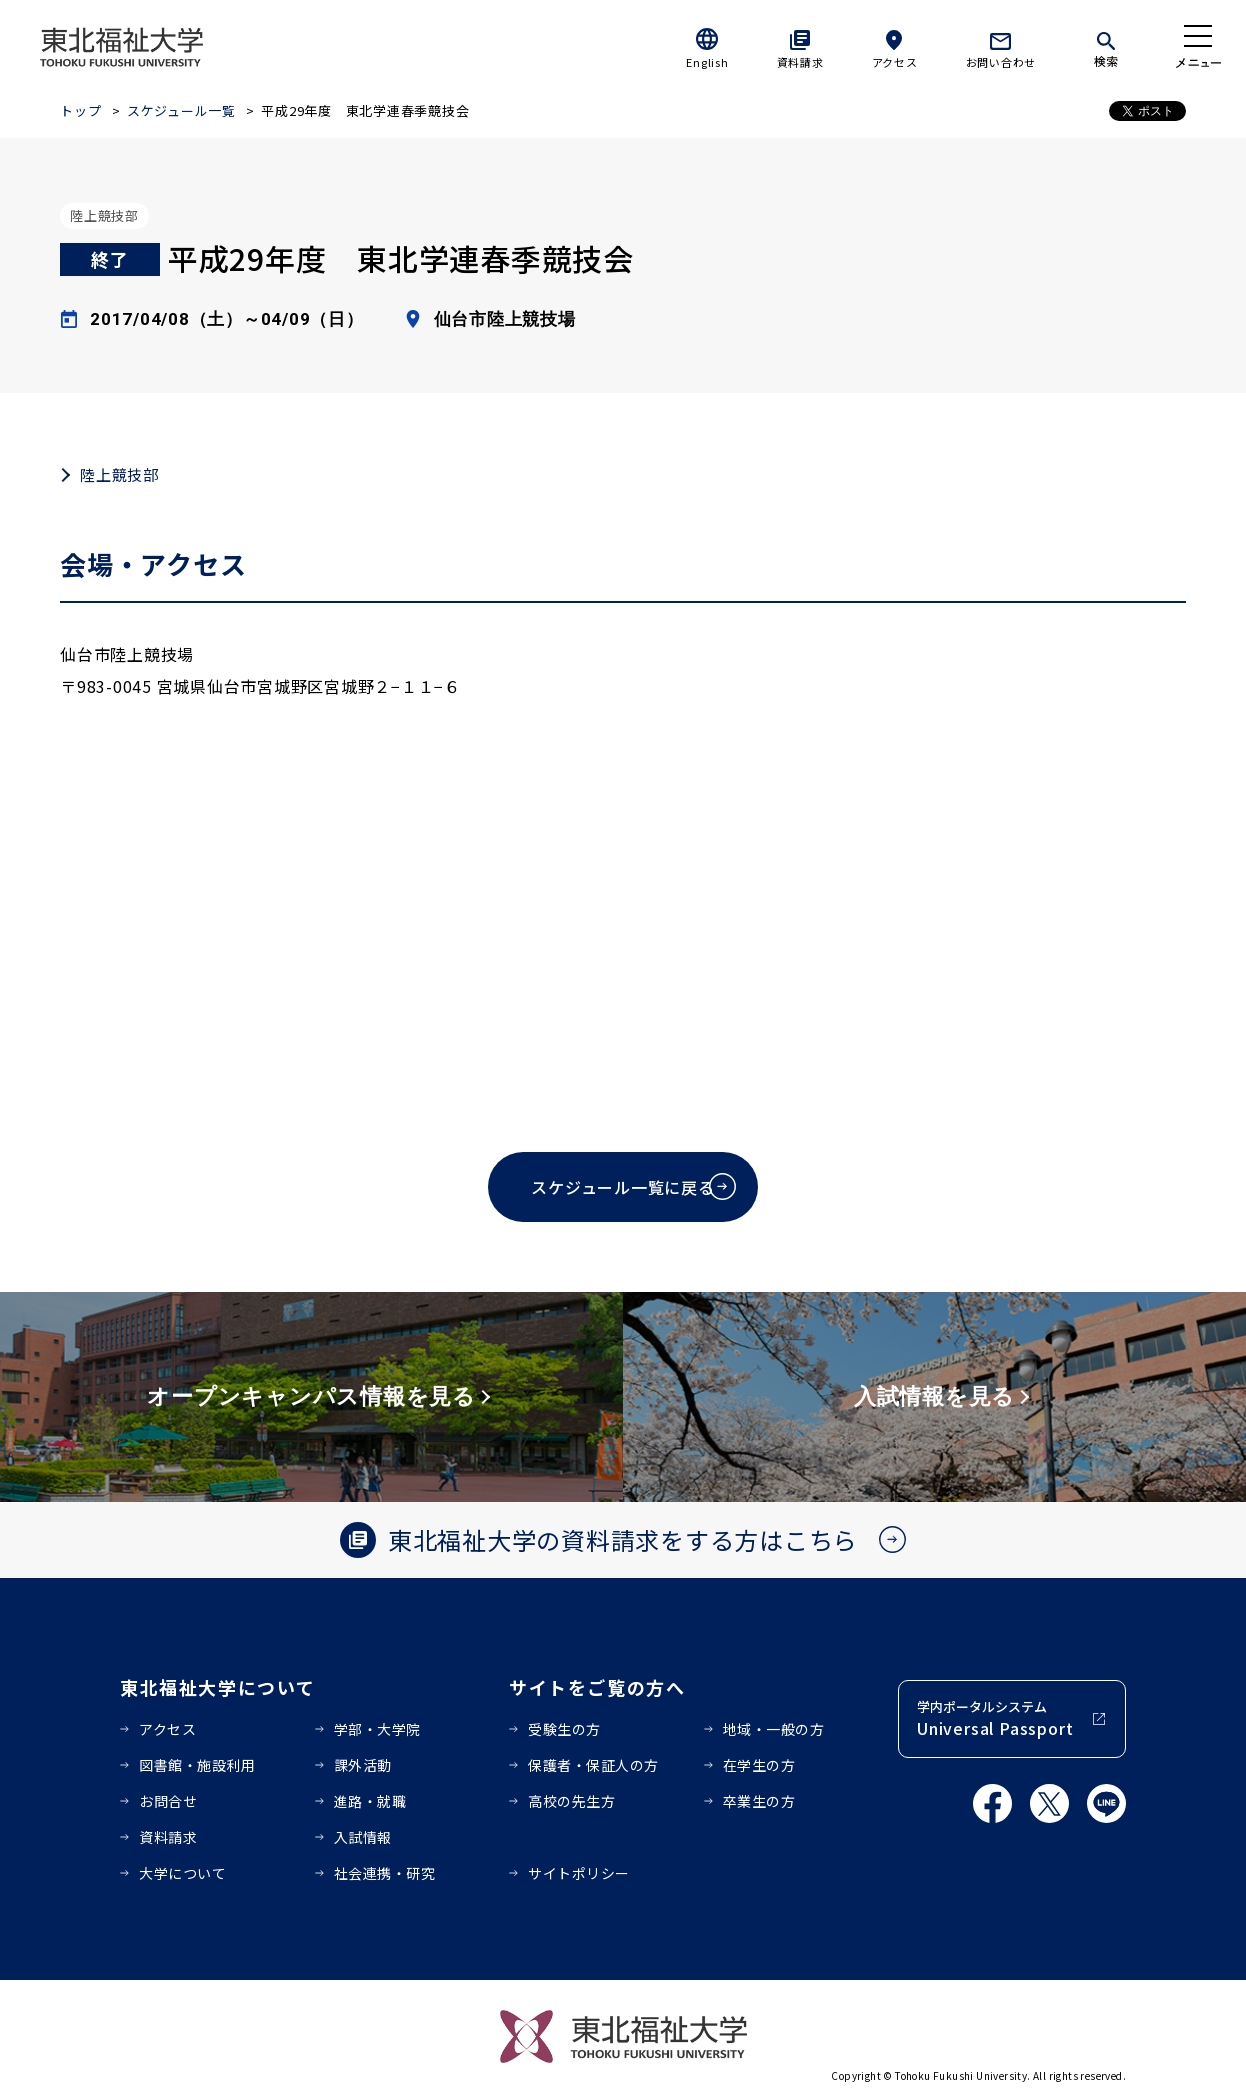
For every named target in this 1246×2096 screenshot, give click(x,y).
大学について (182, 1873)
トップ (80, 110)
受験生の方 (564, 1729)
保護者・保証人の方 (593, 1765)
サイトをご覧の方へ (597, 1687)
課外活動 (363, 1765)
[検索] (1106, 46)
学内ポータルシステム (995, 1718)
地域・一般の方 (774, 1729)
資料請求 (800, 62)
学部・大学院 (377, 1729)
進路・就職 (370, 1801)
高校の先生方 (571, 1801)
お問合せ (168, 1801)
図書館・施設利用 (197, 1765)
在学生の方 (759, 1765)
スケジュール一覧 (181, 110)
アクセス (895, 62)
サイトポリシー (579, 1873)
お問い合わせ (1001, 62)
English (707, 62)
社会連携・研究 (385, 1873)
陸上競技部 (119, 474)
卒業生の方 (759, 1801)
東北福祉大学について (217, 1687)
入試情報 (363, 1837)
